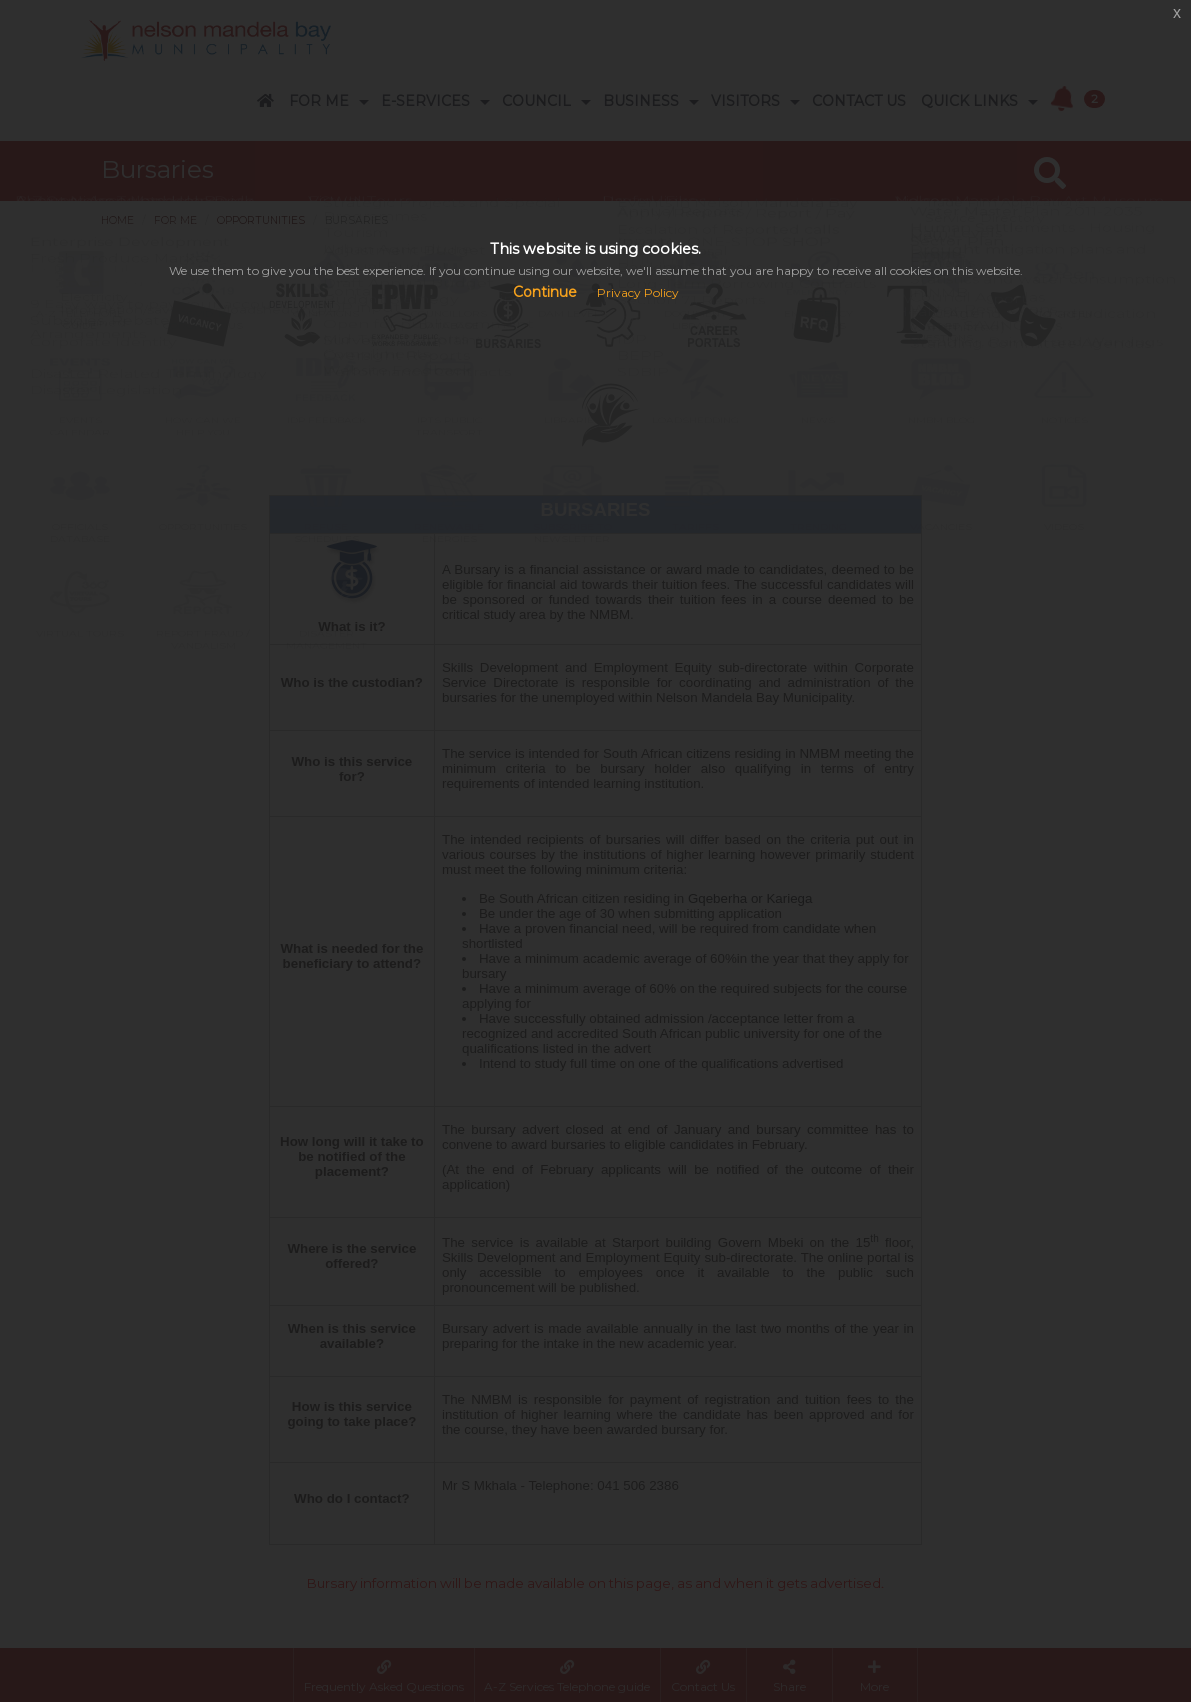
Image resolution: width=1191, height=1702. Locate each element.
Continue (545, 292)
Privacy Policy (638, 292)
